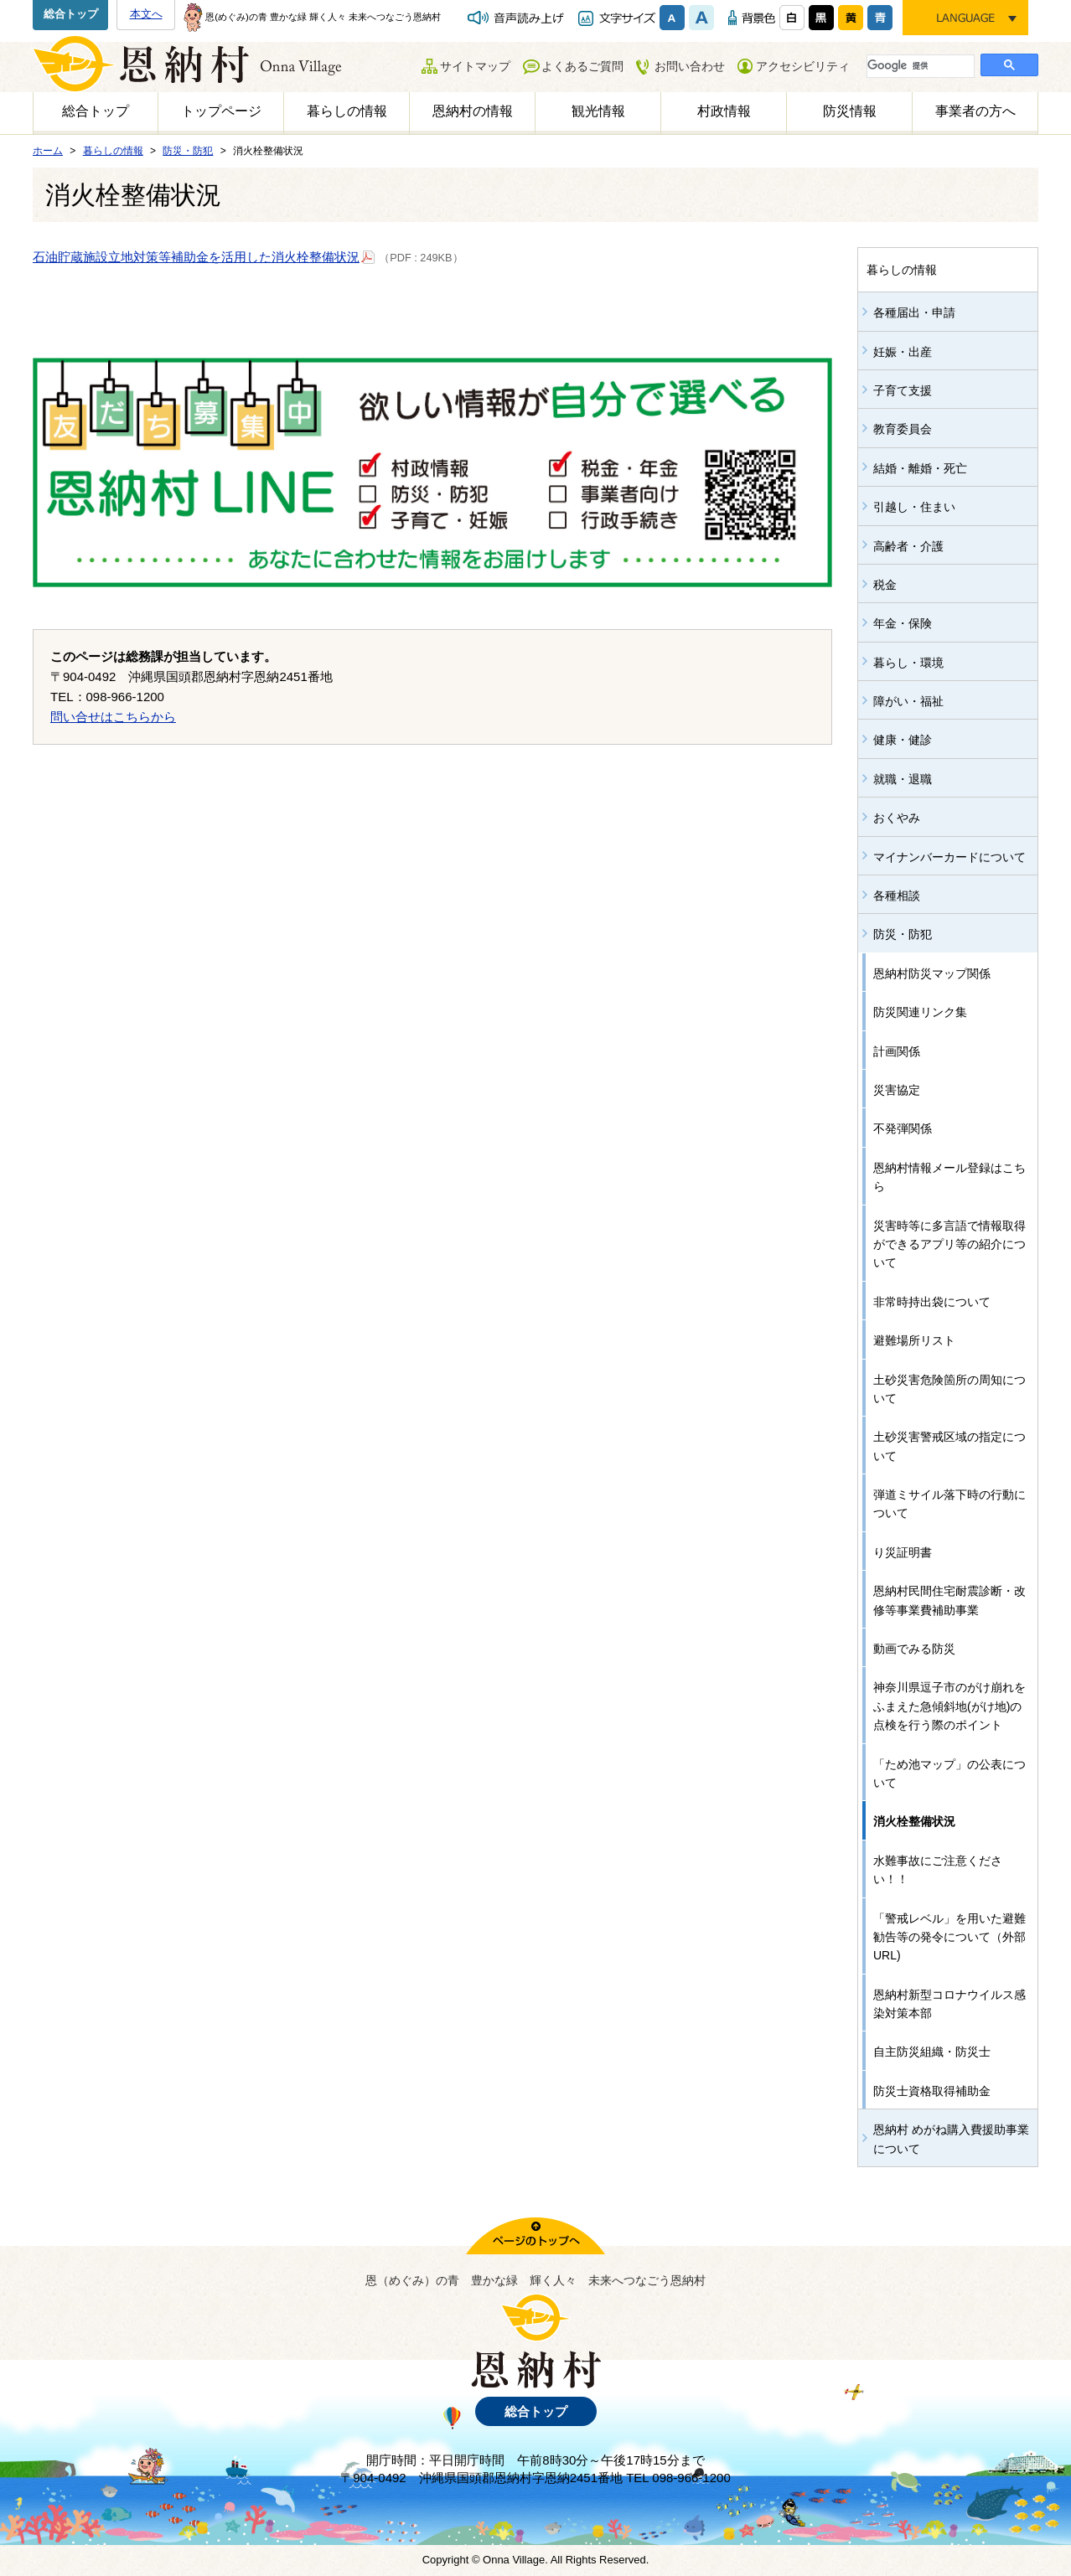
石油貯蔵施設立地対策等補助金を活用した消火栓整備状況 (204, 256)
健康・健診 (902, 739)
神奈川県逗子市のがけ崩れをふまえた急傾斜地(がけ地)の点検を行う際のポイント (949, 1706)
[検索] (918, 65)
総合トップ (71, 14)
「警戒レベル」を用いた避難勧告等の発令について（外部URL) (949, 1937)
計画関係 (896, 1051)
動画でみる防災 (914, 1648)
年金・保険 (902, 623)
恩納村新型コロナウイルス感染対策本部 (949, 2004)
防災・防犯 (902, 934)
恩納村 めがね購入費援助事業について (951, 2139)
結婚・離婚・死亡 (920, 468)
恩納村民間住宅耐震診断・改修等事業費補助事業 (949, 1600)
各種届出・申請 (914, 312)
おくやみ (896, 817)
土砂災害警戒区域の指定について (949, 1446)
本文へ (146, 14)
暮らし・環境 (908, 662)
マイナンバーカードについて (949, 857)
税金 (885, 584)
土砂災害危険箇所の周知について (949, 1389)
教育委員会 (902, 429)
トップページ (221, 111)
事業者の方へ (975, 111)
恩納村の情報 (472, 111)
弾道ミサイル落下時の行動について (949, 1504)
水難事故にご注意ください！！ (937, 1870)
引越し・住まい (914, 507)
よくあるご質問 (582, 66)
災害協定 (896, 1090)
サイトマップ (475, 66)
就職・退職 (902, 779)
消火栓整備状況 (914, 1821)
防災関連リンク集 (920, 1012)
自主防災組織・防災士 (932, 2051)
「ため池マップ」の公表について (949, 1773)
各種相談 (896, 895)
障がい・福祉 (908, 701)
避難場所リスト (914, 1340)
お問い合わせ (689, 66)
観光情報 (598, 111)
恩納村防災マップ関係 (932, 973)
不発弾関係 (902, 1128)
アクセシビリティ (803, 66)
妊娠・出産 (902, 352)
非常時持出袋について (932, 1302)
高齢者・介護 (908, 546)
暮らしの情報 (347, 111)
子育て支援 (902, 390)
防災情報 (850, 111)
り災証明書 (902, 1552)
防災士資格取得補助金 (932, 2091)
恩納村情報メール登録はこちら (949, 1177)
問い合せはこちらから (113, 717)
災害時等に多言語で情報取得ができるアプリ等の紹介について (949, 1244)
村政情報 (724, 111)
